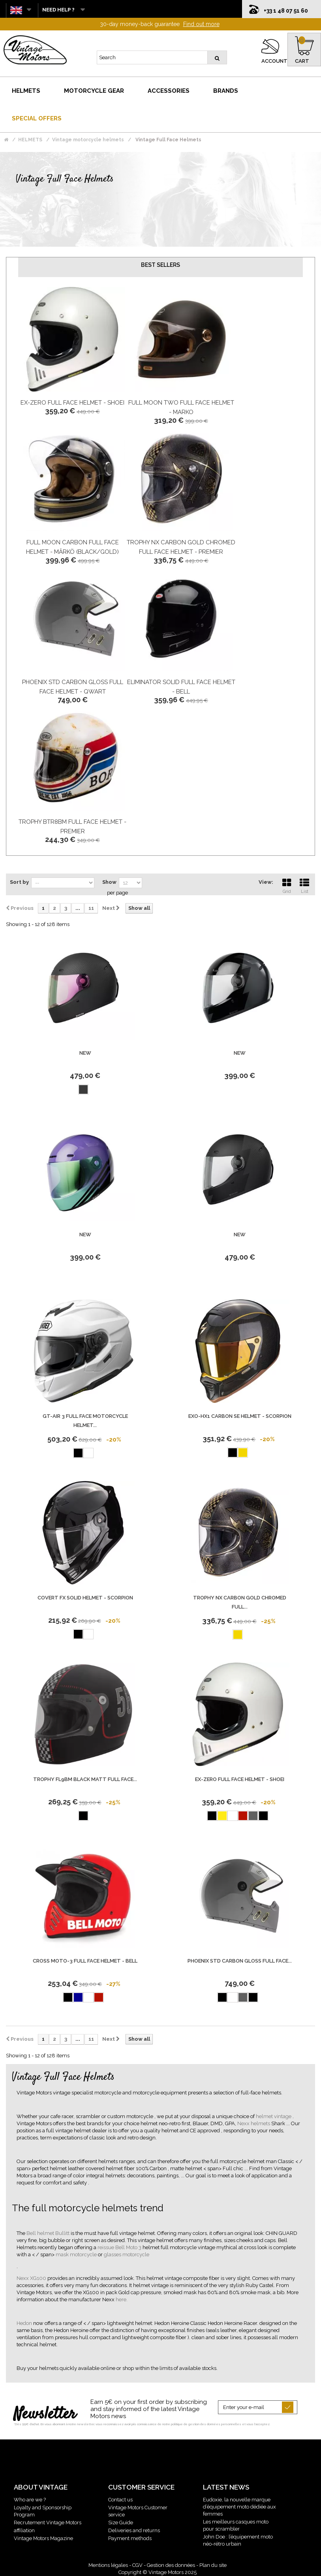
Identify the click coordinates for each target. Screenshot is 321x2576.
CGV (137, 2565)
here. (122, 2299)
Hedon (25, 2323)
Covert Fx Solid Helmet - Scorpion (85, 1598)
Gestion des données (171, 2565)
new (85, 1053)
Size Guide (120, 2522)
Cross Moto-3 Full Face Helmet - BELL (85, 1961)
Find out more (201, 24)
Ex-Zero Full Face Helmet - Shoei (72, 402)
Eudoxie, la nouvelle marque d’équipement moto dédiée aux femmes (239, 2507)
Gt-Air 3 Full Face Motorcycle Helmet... (85, 1420)
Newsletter (45, 2414)
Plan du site (213, 2565)
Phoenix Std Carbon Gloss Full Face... (240, 1961)
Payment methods (130, 2538)
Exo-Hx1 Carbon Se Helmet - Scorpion (239, 1416)
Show (109, 882)
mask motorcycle (77, 2254)
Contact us (120, 2500)
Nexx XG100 (32, 2278)
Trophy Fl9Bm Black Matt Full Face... (85, 1779)
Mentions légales (108, 2565)
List (304, 885)
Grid (286, 885)
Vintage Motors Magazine (43, 2538)
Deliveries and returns (134, 2530)
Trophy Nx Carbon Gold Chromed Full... (239, 1602)
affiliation (24, 2530)
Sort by (19, 882)
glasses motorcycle (126, 2254)
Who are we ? (30, 2500)
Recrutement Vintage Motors (47, 2522)
